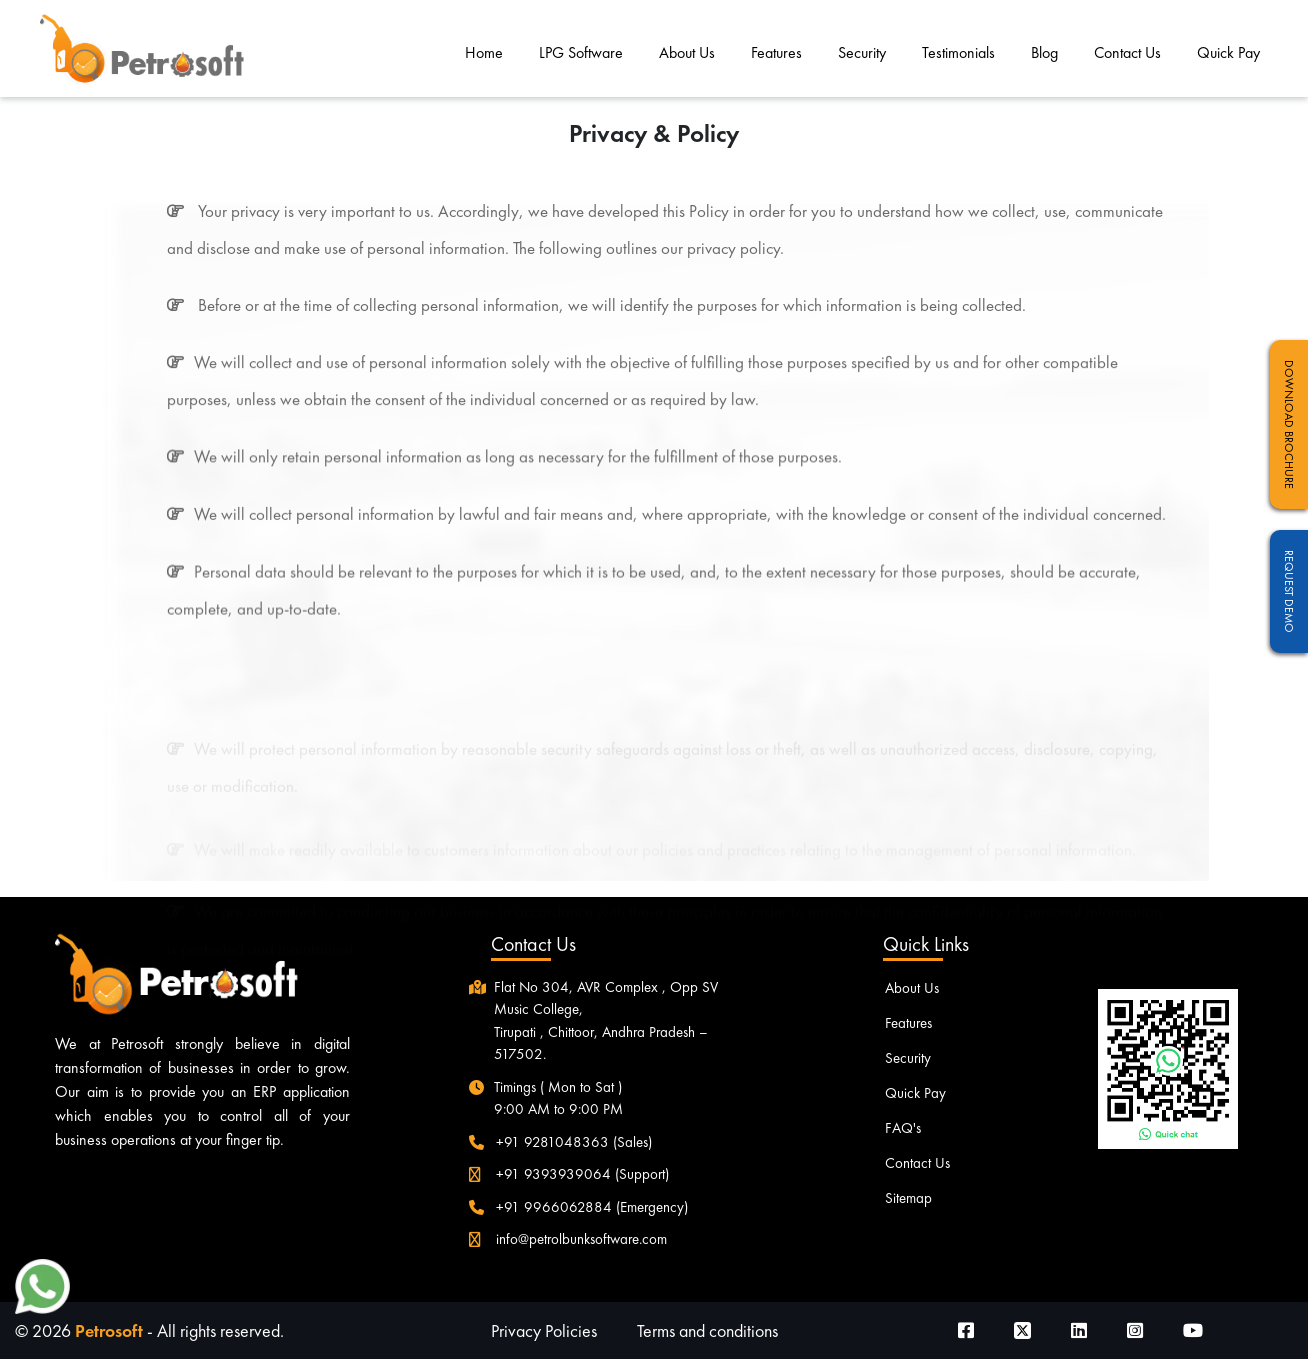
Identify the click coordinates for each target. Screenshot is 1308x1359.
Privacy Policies (544, 1330)
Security (862, 52)
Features (776, 52)
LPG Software (581, 52)
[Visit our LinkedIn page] (1079, 1330)
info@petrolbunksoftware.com (581, 1239)
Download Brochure (1289, 424)
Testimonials (958, 52)
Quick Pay (1228, 52)
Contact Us (1127, 52)
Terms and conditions (707, 1330)
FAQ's (903, 1128)
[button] (42, 1284)
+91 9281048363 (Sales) (574, 1142)
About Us (687, 52)
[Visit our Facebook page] (966, 1330)
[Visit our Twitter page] (1022, 1330)
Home (484, 52)
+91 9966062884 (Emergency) (592, 1207)
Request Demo (1289, 591)
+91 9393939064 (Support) (582, 1174)
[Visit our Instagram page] (1135, 1330)
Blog (1044, 52)
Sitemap (908, 1198)
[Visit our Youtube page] (1193, 1330)
